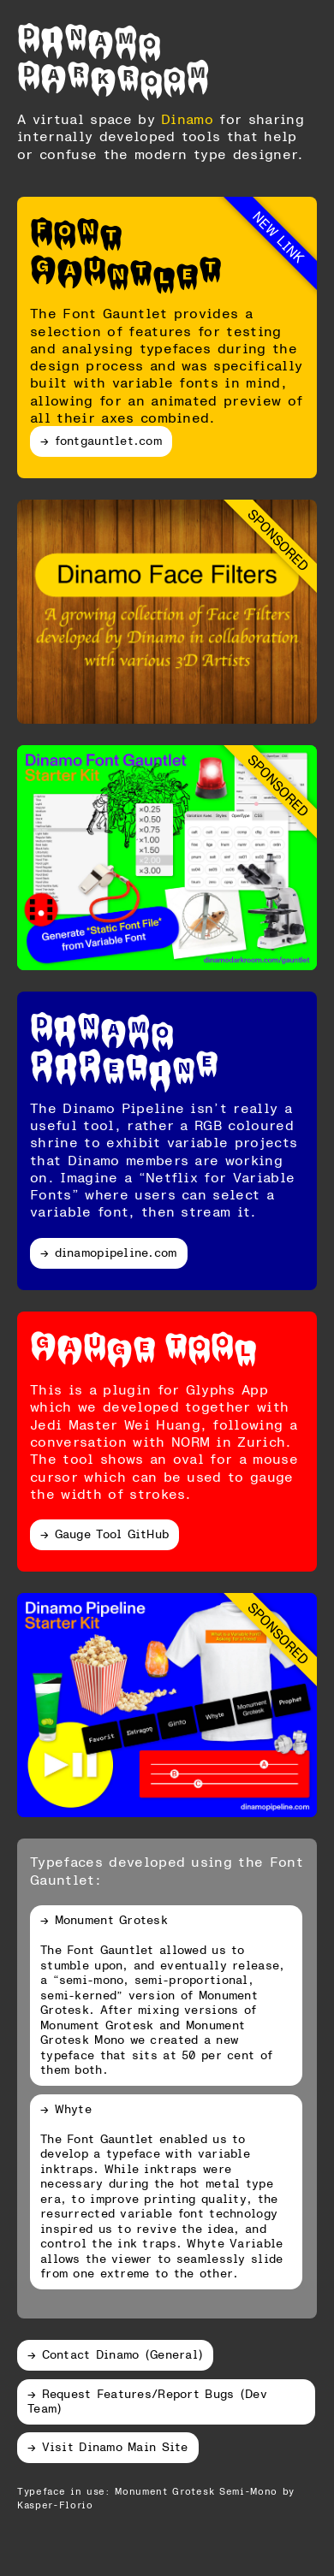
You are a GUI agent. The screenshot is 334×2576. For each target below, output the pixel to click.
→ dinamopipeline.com (108, 1252)
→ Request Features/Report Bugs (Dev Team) (147, 2401)
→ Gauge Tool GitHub (104, 1533)
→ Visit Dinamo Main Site (107, 2446)
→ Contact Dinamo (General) (115, 2354)
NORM (190, 1441)
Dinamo (89, 35)
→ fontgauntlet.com (101, 440)
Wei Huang (162, 1424)
